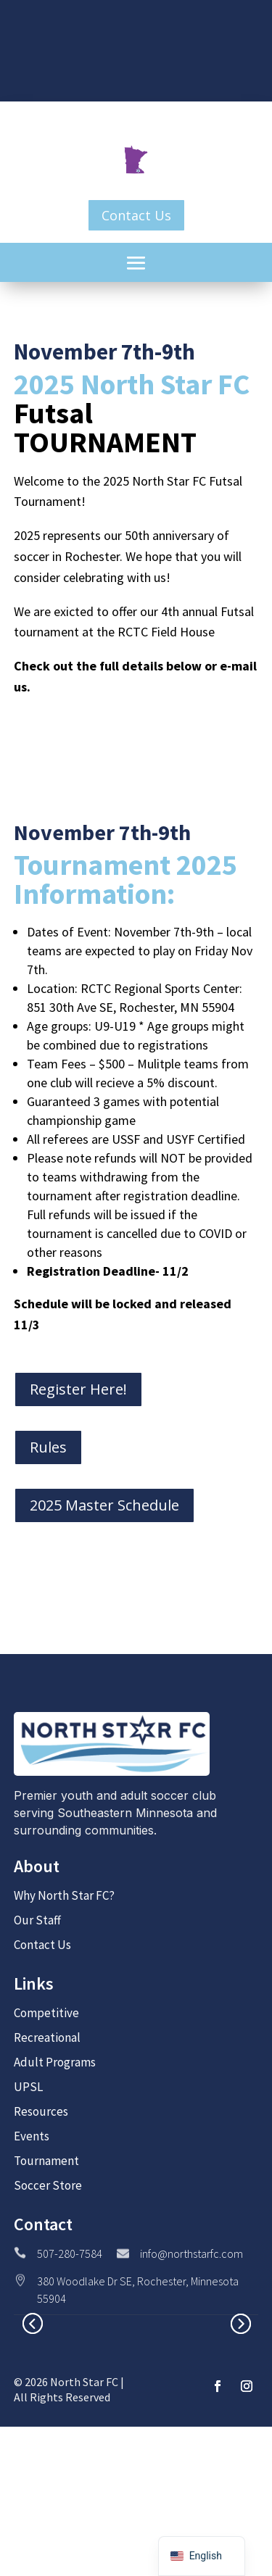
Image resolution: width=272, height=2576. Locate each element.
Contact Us (136, 215)
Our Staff (37, 1920)
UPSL (28, 2087)
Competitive (46, 2013)
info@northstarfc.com (191, 2253)
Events (31, 2136)
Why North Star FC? (64, 1895)
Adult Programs (55, 2062)
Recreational (47, 2037)
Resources (41, 2111)
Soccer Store (48, 2185)
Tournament (46, 2161)
